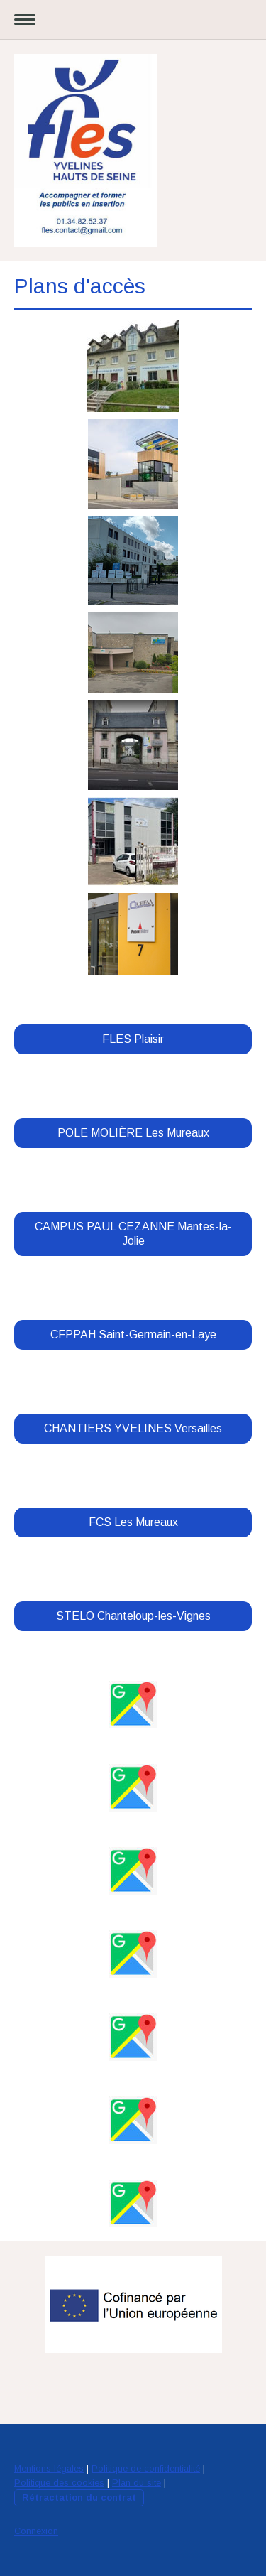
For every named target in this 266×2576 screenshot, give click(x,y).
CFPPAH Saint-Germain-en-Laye (133, 1334)
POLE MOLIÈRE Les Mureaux (133, 1133)
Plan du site (136, 2482)
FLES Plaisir (133, 1039)
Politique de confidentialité (146, 2468)
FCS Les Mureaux (133, 1522)
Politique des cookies (59, 2482)
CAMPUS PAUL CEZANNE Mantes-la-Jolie (133, 1234)
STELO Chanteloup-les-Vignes (133, 1616)
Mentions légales (49, 2468)
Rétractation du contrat (79, 2497)
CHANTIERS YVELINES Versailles (133, 1428)
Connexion (36, 2531)
